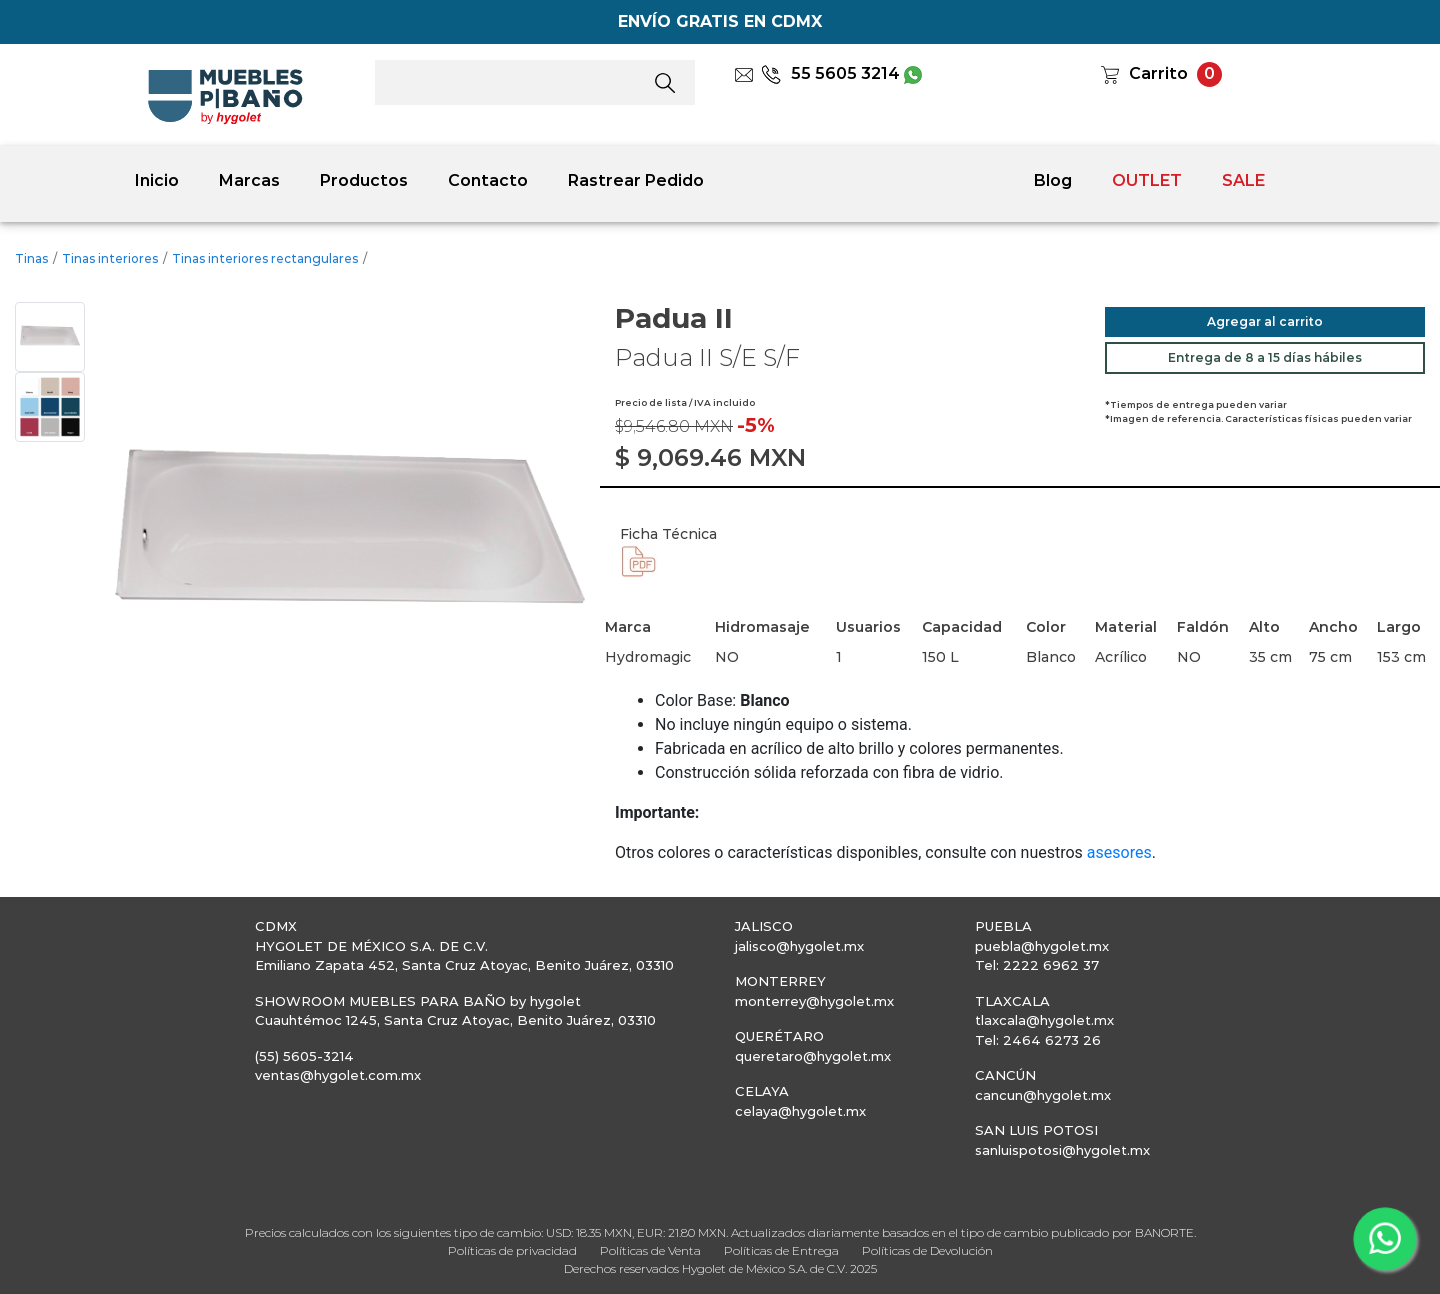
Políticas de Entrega (781, 1250)
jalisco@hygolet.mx (799, 946)
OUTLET (1147, 180)
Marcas (249, 180)
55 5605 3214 (830, 73)
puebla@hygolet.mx (1042, 946)
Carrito (1158, 73)
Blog (1053, 180)
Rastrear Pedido (636, 180)
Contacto (488, 180)
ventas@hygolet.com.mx (338, 1075)
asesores (1119, 852)
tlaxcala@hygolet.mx (1044, 1020)
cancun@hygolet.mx (1043, 1095)
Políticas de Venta (650, 1250)
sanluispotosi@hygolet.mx (1062, 1150)
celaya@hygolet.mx (800, 1111)
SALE (1243, 180)
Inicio (157, 180)
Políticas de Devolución (927, 1250)
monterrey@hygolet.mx (814, 1001)
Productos (364, 180)
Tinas (31, 258)
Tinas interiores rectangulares (265, 258)
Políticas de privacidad (512, 1250)
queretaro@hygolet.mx (813, 1056)
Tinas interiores (110, 258)
